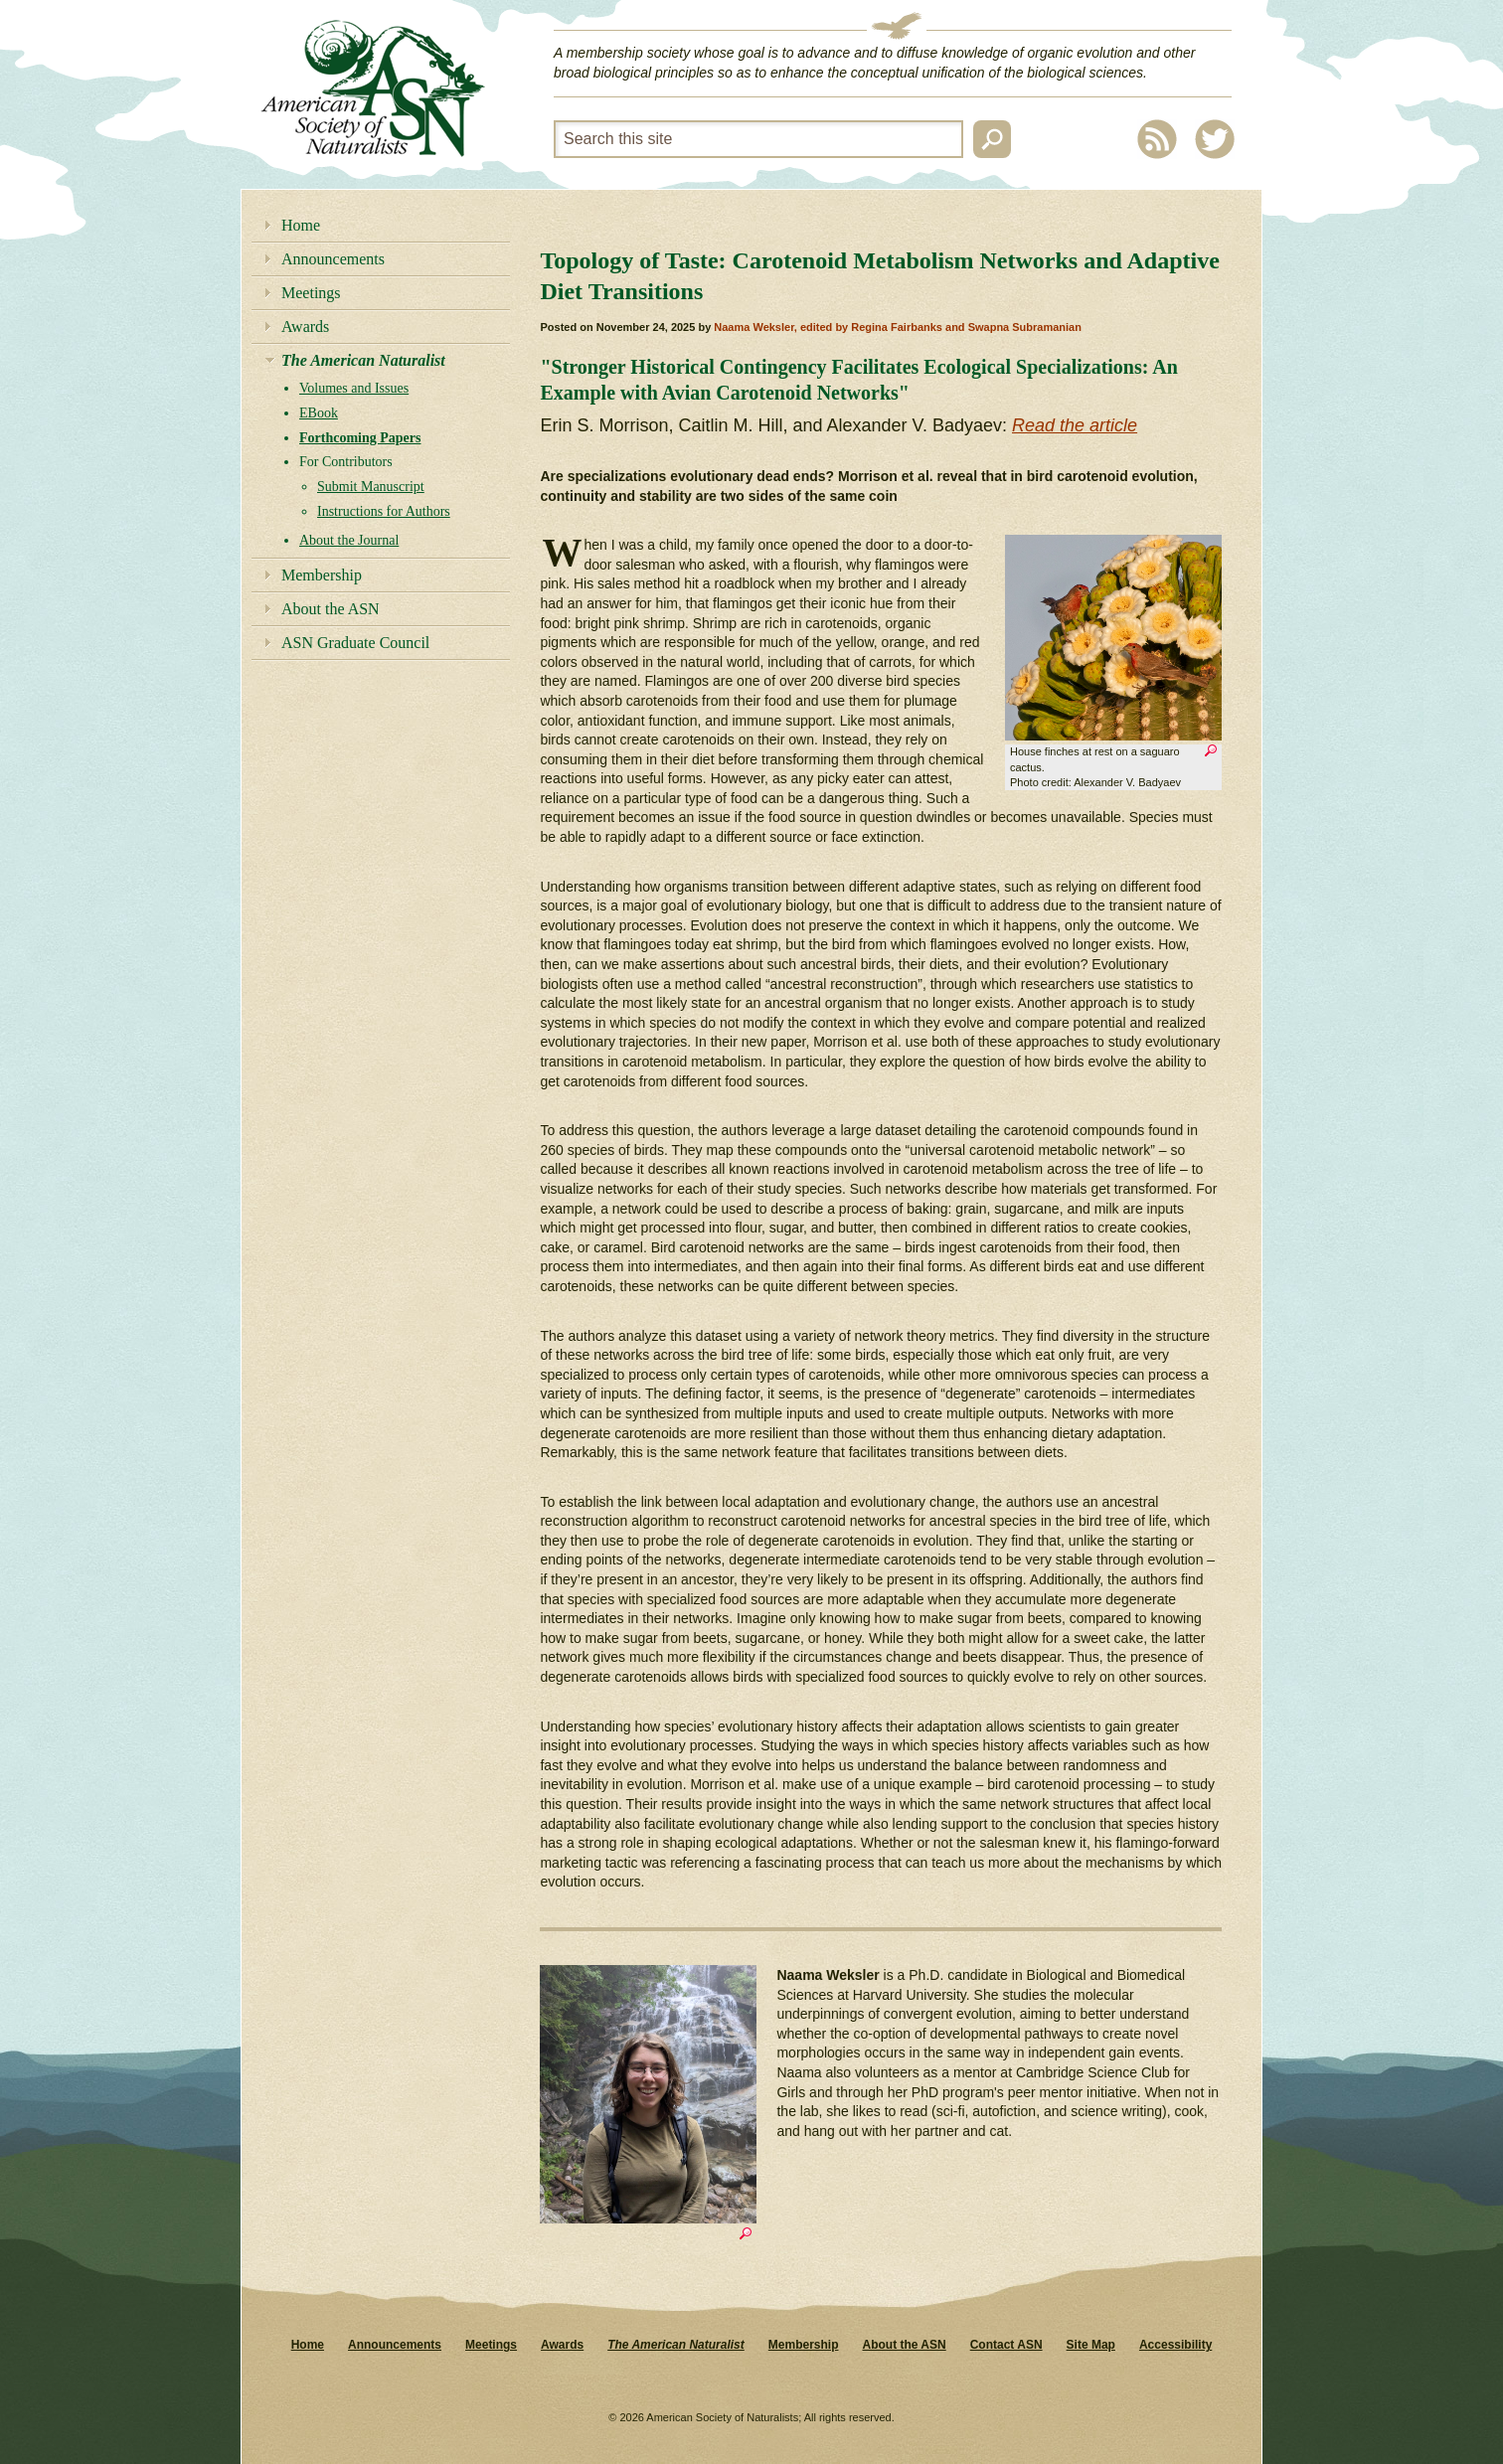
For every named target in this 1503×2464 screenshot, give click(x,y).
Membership (321, 575)
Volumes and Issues (354, 388)
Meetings (311, 292)
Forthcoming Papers (359, 437)
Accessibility (1175, 2345)
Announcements (333, 258)
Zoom (1211, 753)
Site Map (1091, 2345)
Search (992, 139)
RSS (1157, 139)
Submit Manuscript (370, 486)
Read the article (1074, 425)
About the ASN (330, 608)
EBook (318, 413)
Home (300, 225)
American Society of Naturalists (372, 88)
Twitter (1215, 139)
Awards (305, 326)
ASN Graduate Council (355, 642)
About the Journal (349, 540)
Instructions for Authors (383, 511)
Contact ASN (1006, 2345)
